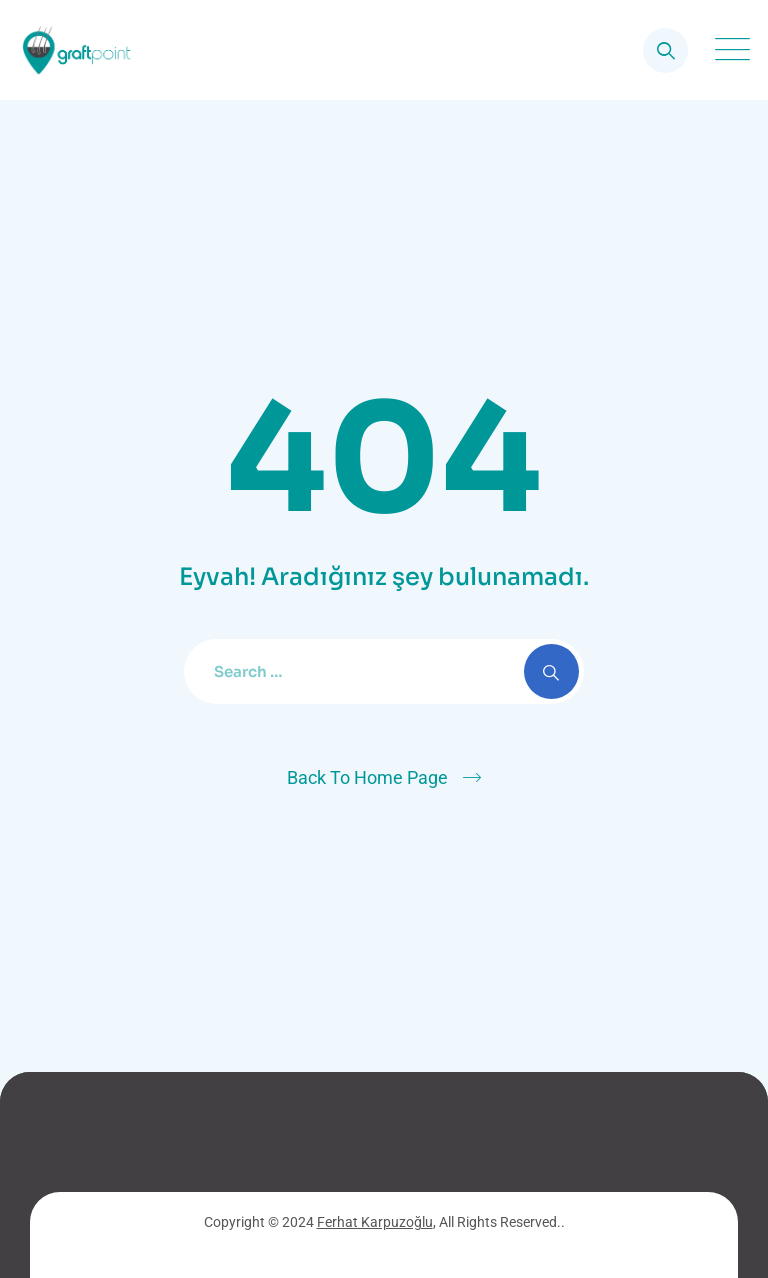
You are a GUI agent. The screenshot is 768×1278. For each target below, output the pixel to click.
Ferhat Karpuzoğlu (375, 1222)
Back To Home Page (367, 777)
